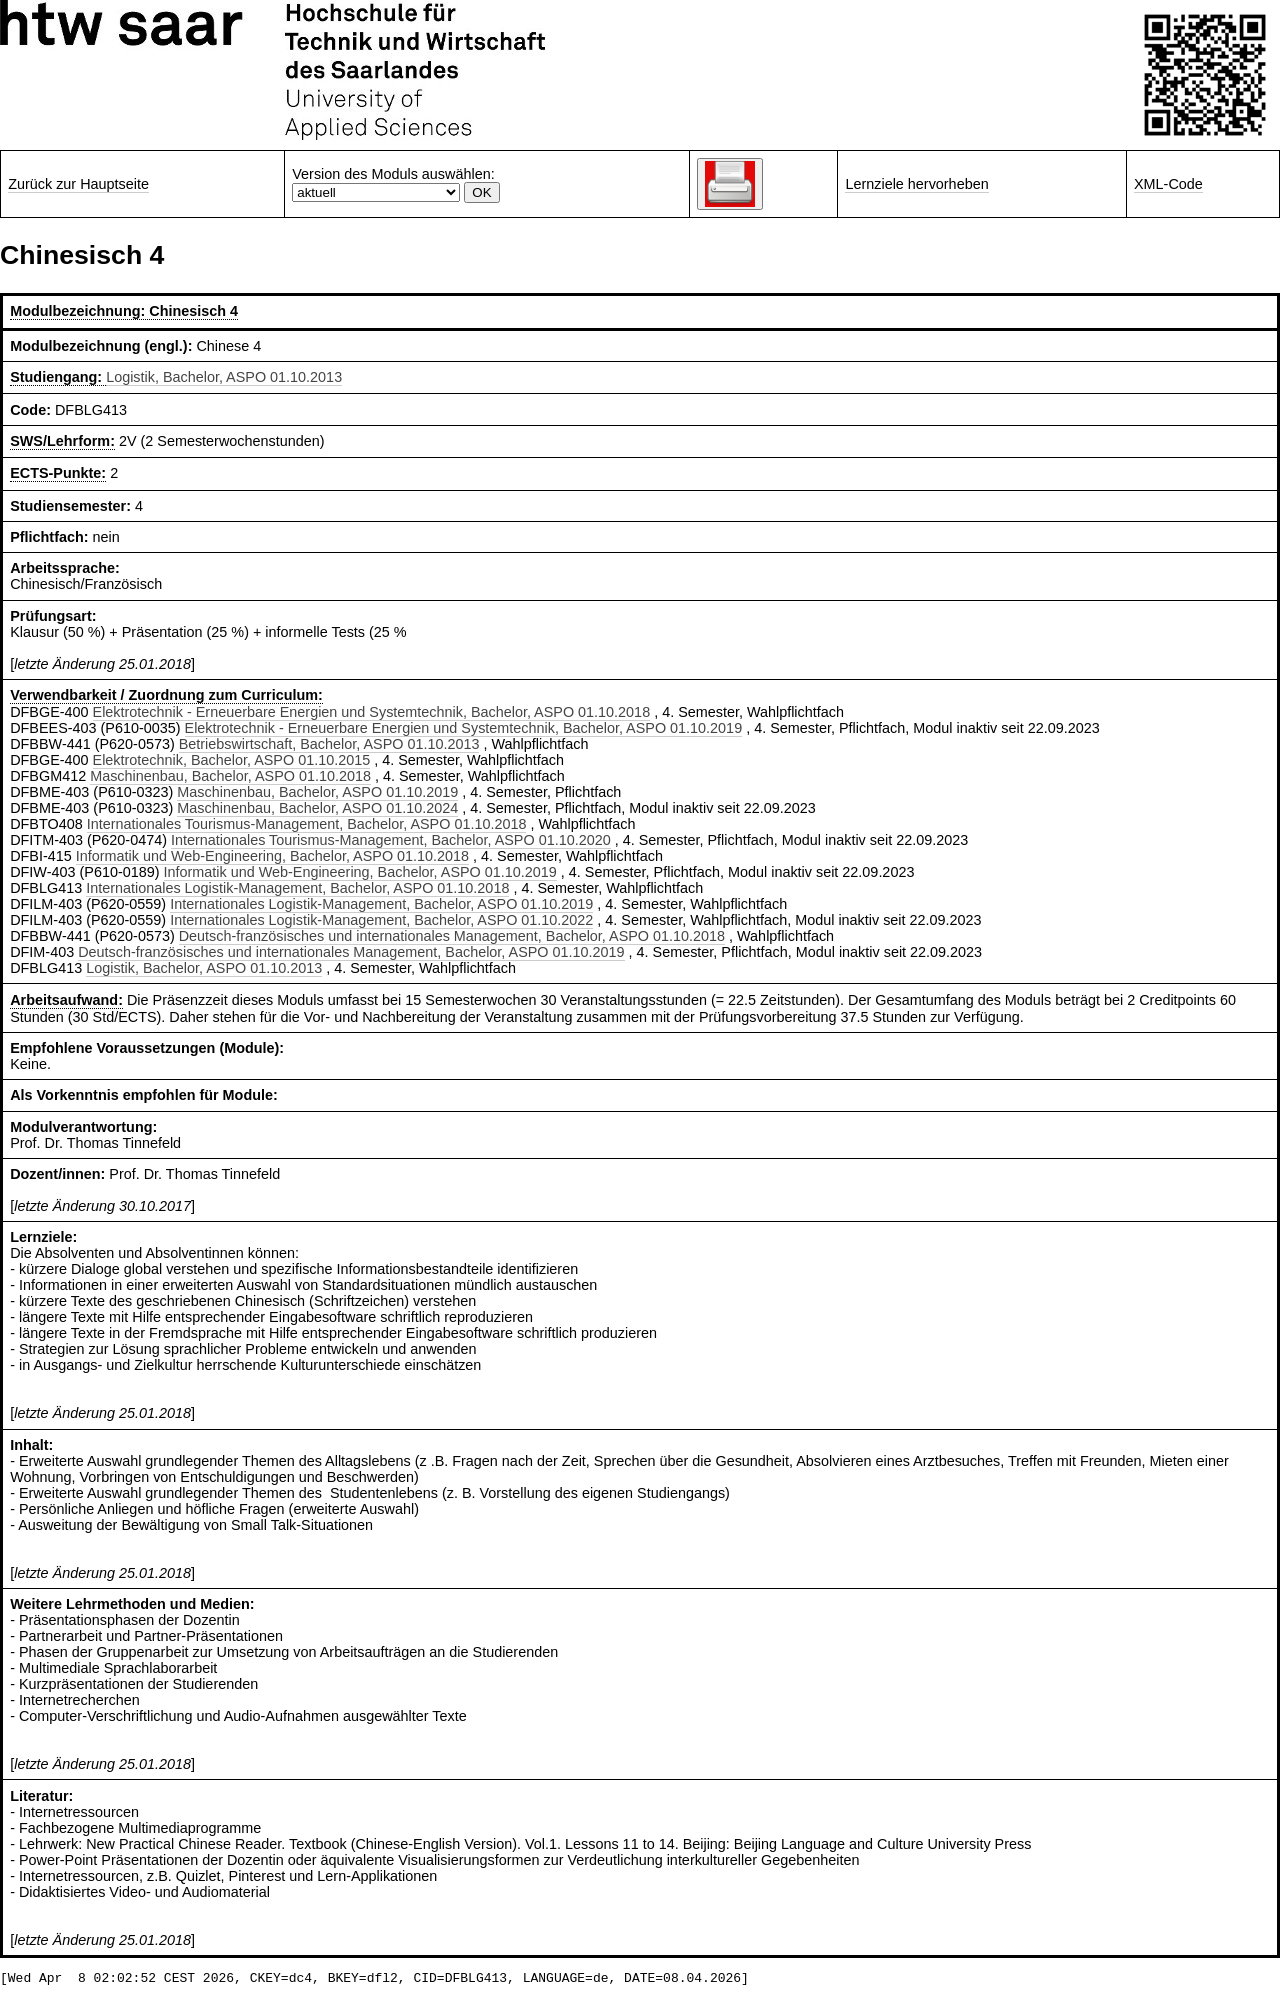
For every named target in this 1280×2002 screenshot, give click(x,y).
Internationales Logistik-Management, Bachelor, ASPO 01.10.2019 (381, 904)
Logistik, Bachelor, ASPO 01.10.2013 (224, 377)
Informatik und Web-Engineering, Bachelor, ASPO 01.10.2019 (360, 872)
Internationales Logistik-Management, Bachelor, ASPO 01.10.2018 (297, 888)
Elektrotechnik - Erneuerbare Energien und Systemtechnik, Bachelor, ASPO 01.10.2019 (464, 728)
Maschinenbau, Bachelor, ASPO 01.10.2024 (317, 808)
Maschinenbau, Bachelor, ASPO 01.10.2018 (230, 776)
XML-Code (1168, 184)
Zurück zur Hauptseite (78, 184)
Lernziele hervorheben (916, 184)
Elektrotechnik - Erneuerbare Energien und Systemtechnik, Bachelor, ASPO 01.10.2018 (372, 712)
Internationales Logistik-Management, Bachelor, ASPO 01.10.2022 (381, 920)
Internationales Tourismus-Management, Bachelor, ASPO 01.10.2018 (307, 824)
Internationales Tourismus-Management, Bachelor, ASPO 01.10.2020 (391, 840)
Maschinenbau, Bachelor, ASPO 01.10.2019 (317, 792)
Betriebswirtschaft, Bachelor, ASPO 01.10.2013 (329, 744)
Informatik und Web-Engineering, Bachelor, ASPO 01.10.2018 (272, 856)
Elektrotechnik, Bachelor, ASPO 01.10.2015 (232, 760)
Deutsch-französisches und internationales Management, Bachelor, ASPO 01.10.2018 (452, 936)
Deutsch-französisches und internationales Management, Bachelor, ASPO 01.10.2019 (351, 952)
